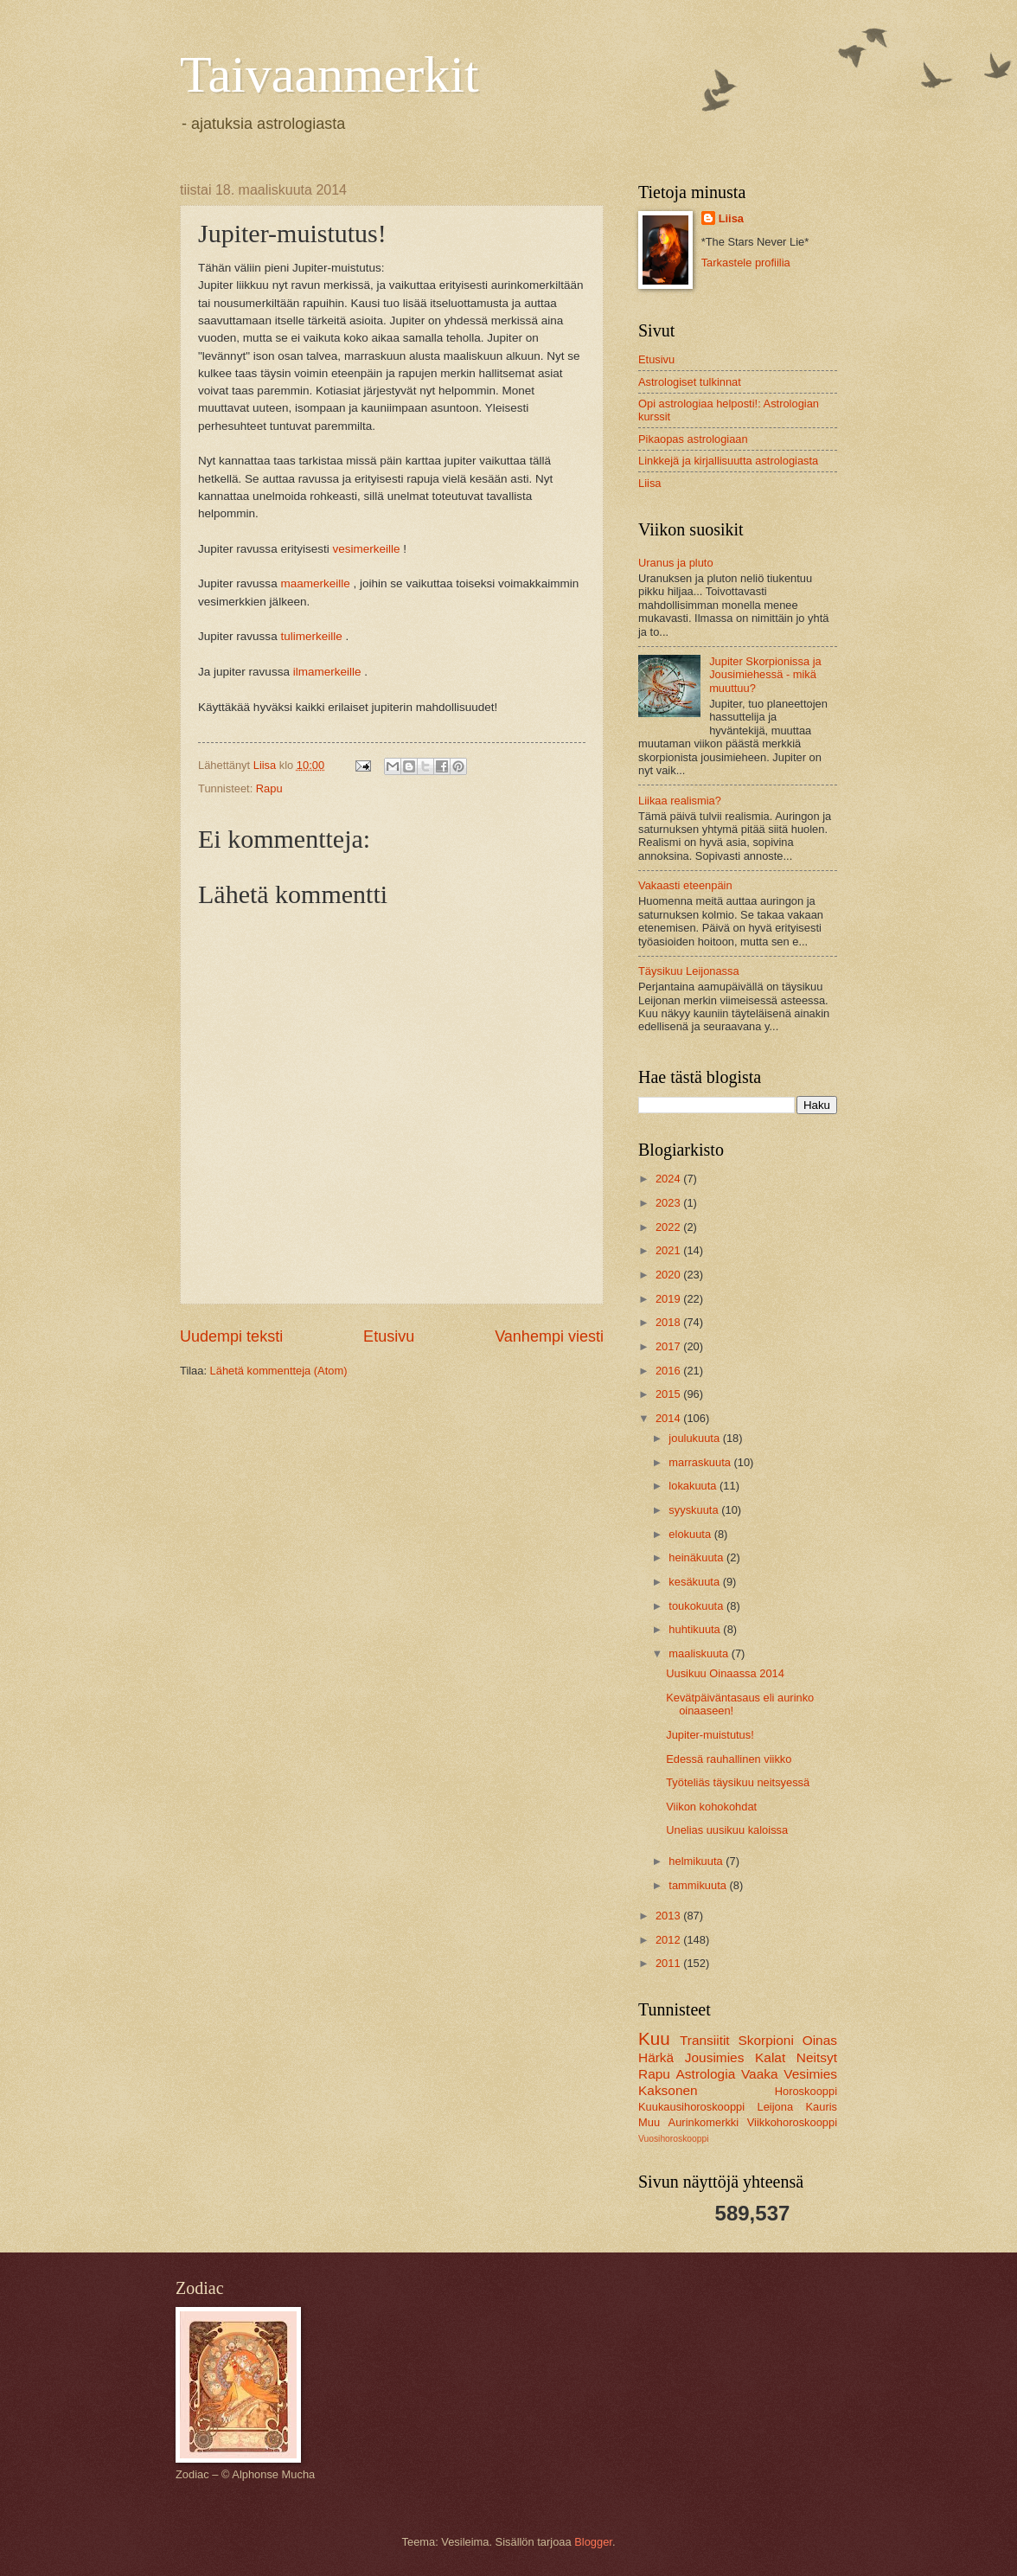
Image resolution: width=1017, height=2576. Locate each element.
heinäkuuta (697, 1557)
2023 (669, 1202)
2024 (669, 1178)
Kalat (770, 2057)
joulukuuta (695, 1438)
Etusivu (388, 1336)
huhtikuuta (695, 1629)
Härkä (656, 2057)
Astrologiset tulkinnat (689, 381)
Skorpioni (765, 2040)
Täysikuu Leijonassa (688, 970)
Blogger (593, 2541)
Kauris (822, 2106)
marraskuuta (700, 1462)
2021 (669, 1250)
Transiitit (705, 2040)
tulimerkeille (311, 636)
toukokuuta (697, 1605)
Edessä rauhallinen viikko (728, 1759)
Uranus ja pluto (675, 562)
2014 (669, 1418)
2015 (669, 1393)
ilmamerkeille (327, 671)
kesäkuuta (695, 1581)
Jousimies (715, 2057)
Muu (649, 2122)
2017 (669, 1346)
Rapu (269, 788)
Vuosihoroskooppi (673, 2138)
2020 (669, 1274)
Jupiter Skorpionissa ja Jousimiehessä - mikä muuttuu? (765, 675)
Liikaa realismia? (679, 800)
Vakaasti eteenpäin (685, 885)
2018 (669, 1322)
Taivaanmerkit (329, 74)
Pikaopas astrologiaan (693, 439)
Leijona (776, 2106)
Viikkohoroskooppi (792, 2122)
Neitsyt (816, 2057)
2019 (669, 1298)
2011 (669, 1963)
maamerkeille (314, 583)
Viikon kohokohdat (711, 1806)
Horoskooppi (806, 2091)
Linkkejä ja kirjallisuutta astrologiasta (728, 460)
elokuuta (690, 1534)
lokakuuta (694, 1485)
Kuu (654, 2038)
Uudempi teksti (231, 1336)
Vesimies (810, 2074)
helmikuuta (697, 1861)
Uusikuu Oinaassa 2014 (725, 1673)
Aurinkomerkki (703, 2122)
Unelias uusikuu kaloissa (727, 1829)
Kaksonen (668, 2090)
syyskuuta (694, 1509)
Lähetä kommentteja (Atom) (279, 1370)
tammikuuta (698, 1885)
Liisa (731, 218)
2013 (669, 1915)
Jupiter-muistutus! (710, 1734)
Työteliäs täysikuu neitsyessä (737, 1782)
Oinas (820, 2040)
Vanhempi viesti (549, 1336)
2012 (669, 1939)
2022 (669, 1227)
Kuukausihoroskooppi (691, 2106)
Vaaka (759, 2074)
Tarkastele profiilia (745, 262)
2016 (669, 1370)
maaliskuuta (699, 1653)
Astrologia (706, 2074)
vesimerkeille (366, 548)
